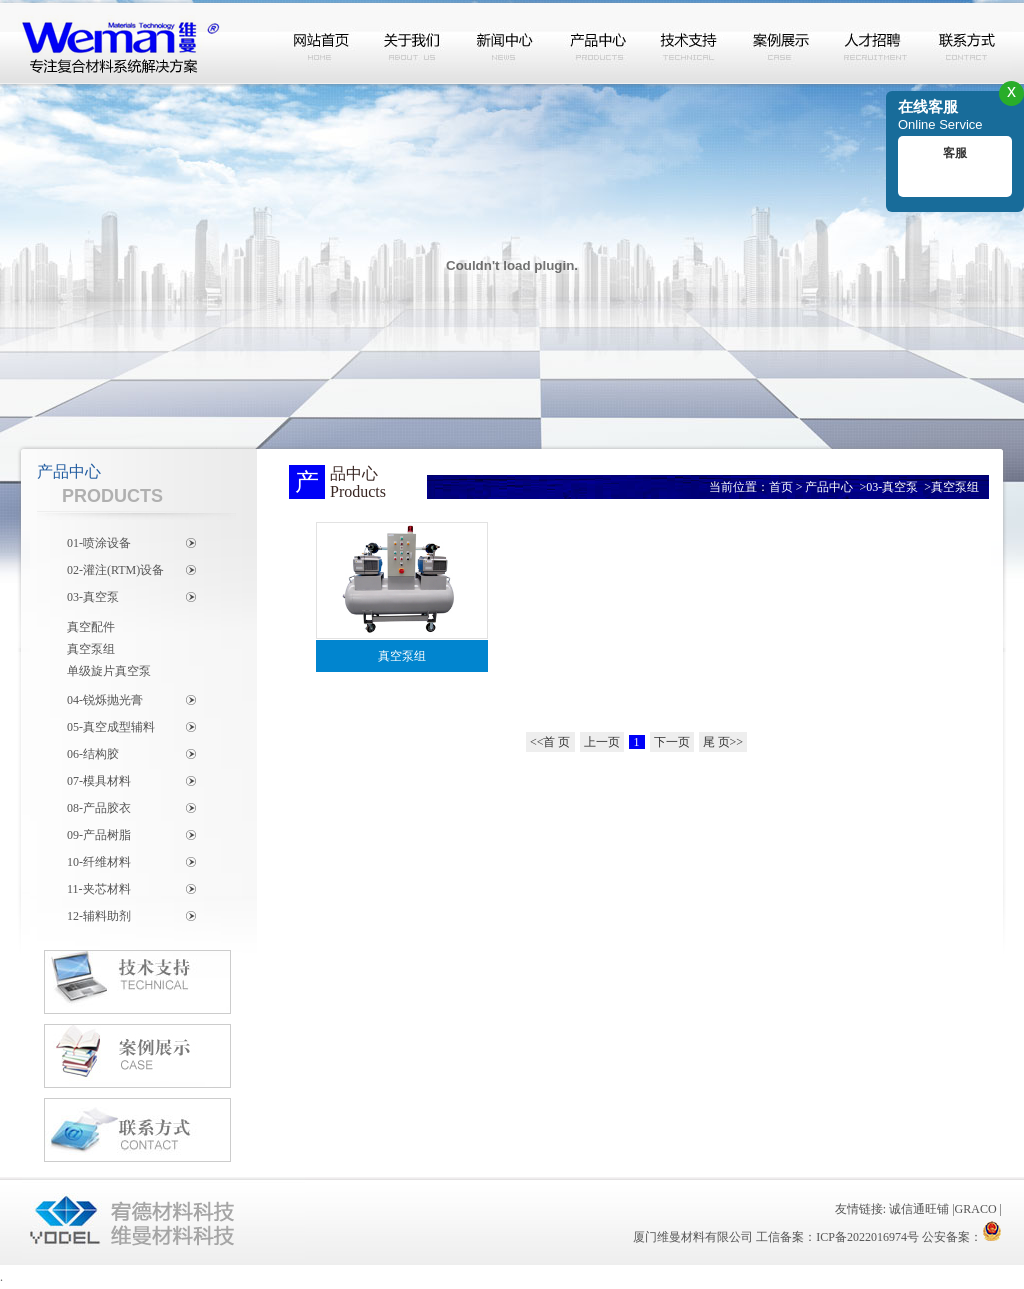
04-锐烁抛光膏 (105, 700)
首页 (781, 487)
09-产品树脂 (99, 835)
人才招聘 (874, 43)
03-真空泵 (93, 597)
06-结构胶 (93, 754)
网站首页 (322, 43)
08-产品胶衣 (99, 808)
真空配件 (91, 627)
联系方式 (966, 43)
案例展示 (782, 43)
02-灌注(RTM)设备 (115, 570)
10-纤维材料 (99, 862)
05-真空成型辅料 (111, 727)
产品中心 (598, 43)
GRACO (976, 1209)
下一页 (672, 742)
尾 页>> (723, 742)
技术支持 (690, 43)
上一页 (602, 742)
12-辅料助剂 (99, 916)
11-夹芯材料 (99, 889)
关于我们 (414, 43)
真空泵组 (91, 649)
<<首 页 (550, 742)
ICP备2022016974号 (867, 1237)
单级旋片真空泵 (109, 671)
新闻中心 (506, 43)
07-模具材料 (99, 781)
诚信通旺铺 (919, 1209)
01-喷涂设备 (99, 543)
